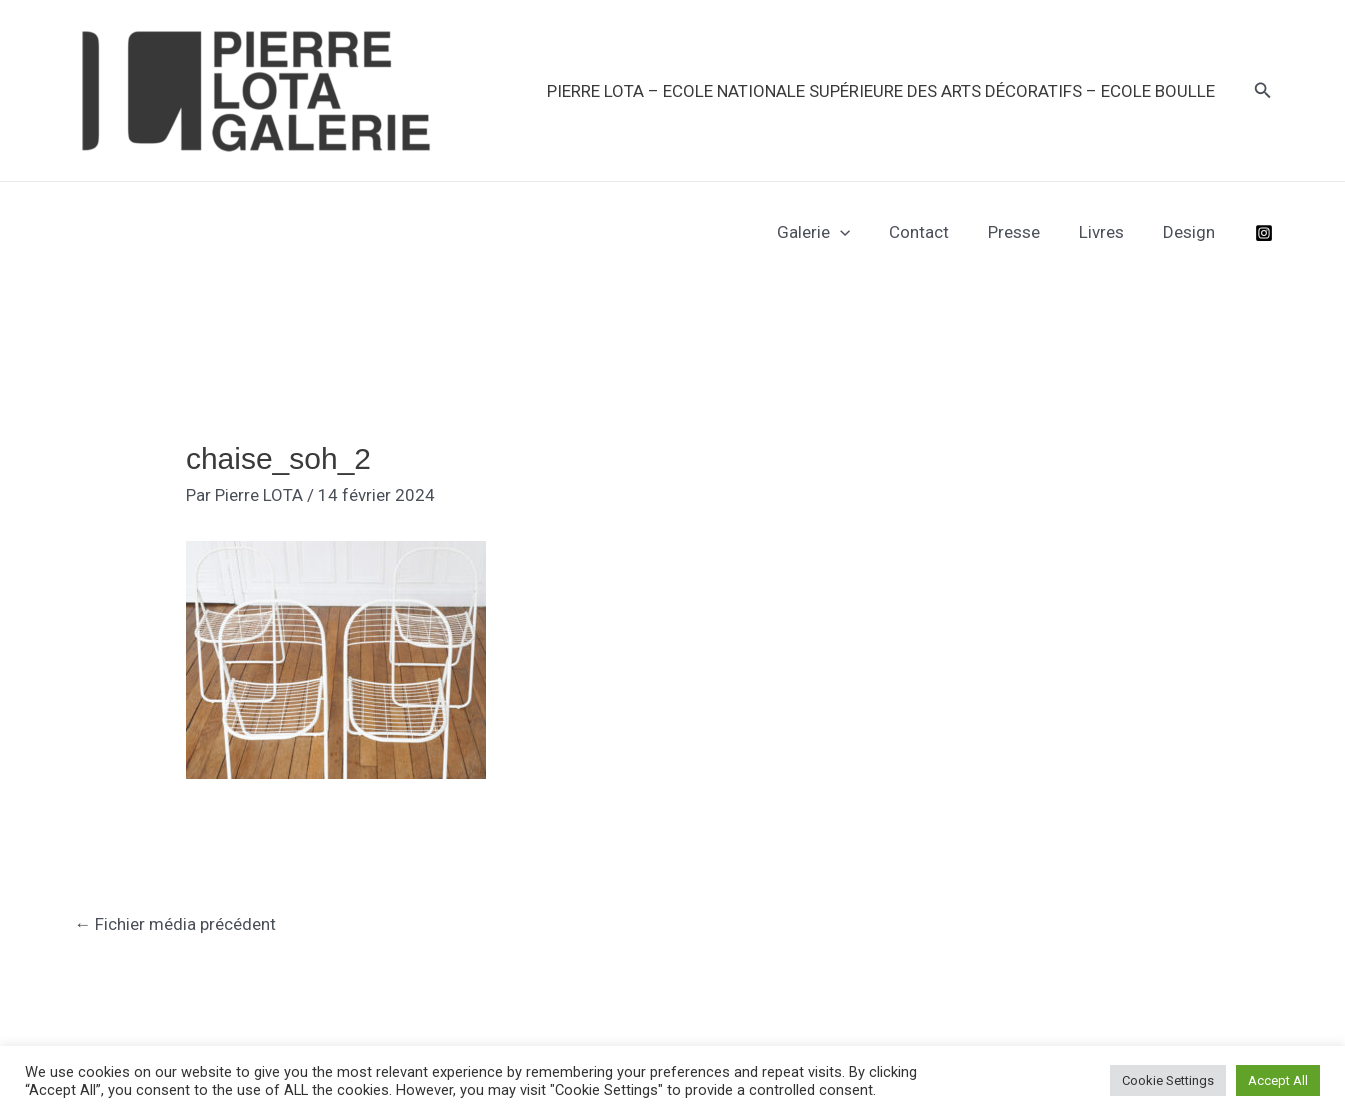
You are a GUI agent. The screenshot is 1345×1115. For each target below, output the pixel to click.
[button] (1263, 90)
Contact (937, 232)
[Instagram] (1264, 233)
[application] (862, 232)
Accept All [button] (1278, 1080)
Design (1192, 232)
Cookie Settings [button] (1168, 1080)
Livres (1109, 232)
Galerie (835, 232)
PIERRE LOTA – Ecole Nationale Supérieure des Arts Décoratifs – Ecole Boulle (883, 91)
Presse (1027, 232)
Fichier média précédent (176, 924)
